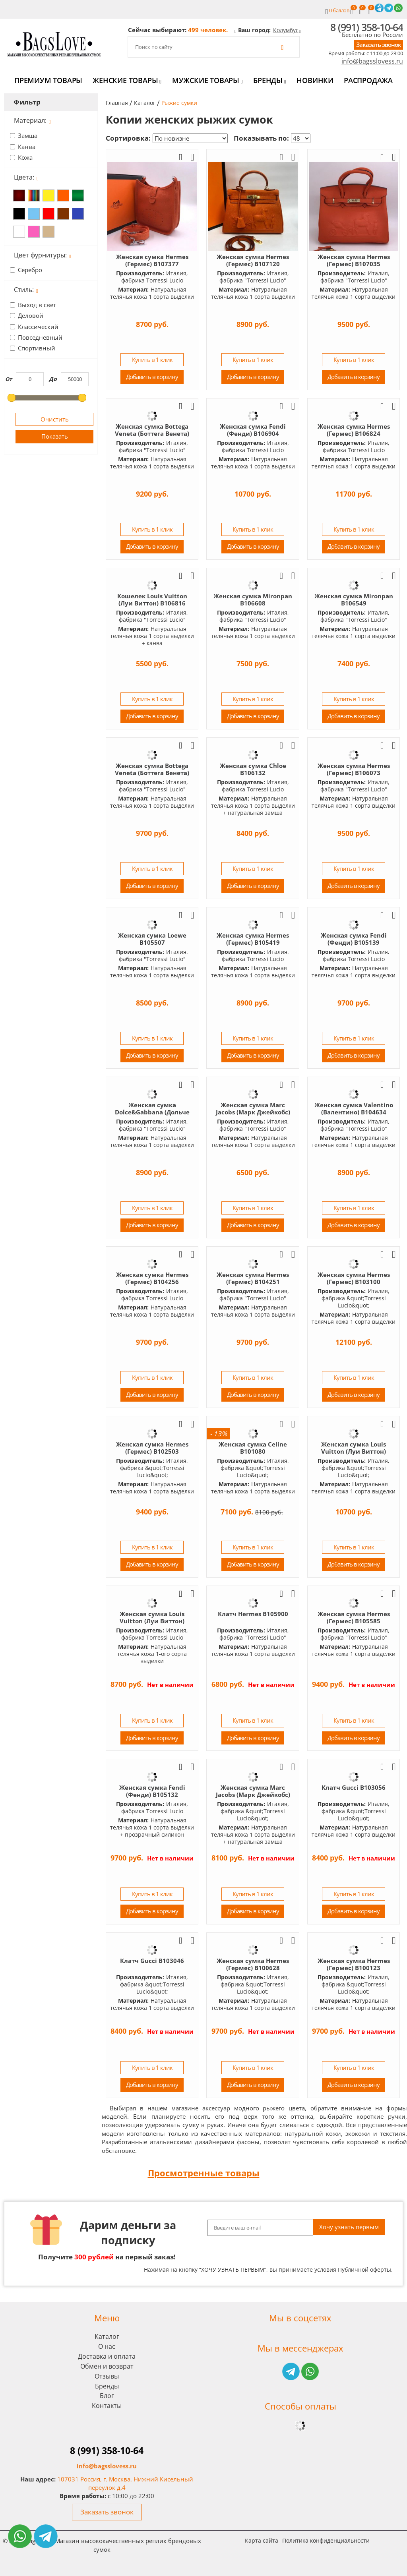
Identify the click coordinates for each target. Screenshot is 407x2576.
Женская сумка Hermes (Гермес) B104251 (253, 1278)
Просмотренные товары (204, 2173)
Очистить (55, 419)
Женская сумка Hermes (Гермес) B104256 (152, 1278)
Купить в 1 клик (152, 360)
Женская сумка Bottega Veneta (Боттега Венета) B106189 (152, 773)
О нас (106, 2346)
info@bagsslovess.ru (372, 61)
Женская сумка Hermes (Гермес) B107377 (152, 260)
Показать (54, 436)
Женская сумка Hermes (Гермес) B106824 (354, 429)
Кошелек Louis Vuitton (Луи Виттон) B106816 (152, 599)
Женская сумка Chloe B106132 (253, 769)
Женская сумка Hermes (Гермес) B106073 (354, 769)
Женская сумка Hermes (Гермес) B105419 (253, 938)
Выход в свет (37, 305)
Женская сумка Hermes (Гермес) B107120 (253, 260)
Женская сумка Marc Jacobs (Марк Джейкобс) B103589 (253, 1794)
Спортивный (36, 348)
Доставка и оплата (107, 2356)
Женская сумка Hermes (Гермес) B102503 (152, 1447)
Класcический (38, 327)
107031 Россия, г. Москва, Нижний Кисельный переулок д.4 (125, 2483)
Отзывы (107, 2376)
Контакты (107, 2405)
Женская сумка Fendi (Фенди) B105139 (354, 938)
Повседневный (40, 337)
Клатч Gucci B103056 (354, 1787)
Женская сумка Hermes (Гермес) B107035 (354, 260)
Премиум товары (48, 80)
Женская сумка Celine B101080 (253, 1447)
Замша (27, 135)
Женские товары (127, 80)
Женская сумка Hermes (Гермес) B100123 (354, 1964)
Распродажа (368, 80)
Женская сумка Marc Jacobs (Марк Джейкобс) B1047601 (253, 1112)
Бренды (269, 80)
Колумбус (285, 30)
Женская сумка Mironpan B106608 (252, 599)
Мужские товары (207, 80)
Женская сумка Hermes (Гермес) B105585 (354, 1617)
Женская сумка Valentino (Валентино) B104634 (353, 1108)
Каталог (107, 2336)
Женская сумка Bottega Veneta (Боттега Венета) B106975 (152, 433)
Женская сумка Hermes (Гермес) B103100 (354, 1278)
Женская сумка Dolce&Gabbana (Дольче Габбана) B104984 (152, 1112)
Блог (107, 2395)
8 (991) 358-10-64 (366, 27)
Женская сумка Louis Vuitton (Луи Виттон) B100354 (353, 1451)
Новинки (315, 80)
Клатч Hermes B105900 (253, 1614)
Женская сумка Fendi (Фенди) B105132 (152, 1791)
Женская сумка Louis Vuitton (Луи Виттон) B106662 (152, 1621)
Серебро (30, 270)
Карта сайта (261, 2540)
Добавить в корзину (152, 377)
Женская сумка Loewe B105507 (152, 938)
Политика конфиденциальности (326, 2540)
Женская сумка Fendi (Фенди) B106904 (253, 429)
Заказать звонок (378, 44)
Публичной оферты (364, 2269)
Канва (26, 147)
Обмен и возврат (107, 2366)
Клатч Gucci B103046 (152, 1961)
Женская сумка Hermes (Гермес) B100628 (253, 1964)
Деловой (30, 315)
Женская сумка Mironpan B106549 (353, 599)
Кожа (25, 157)
